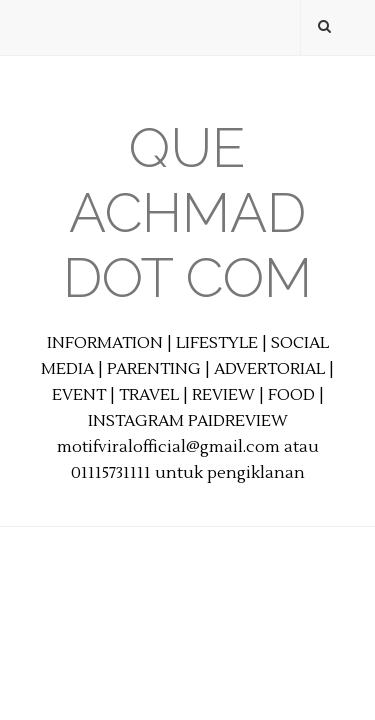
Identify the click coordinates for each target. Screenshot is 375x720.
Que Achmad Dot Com (187, 212)
